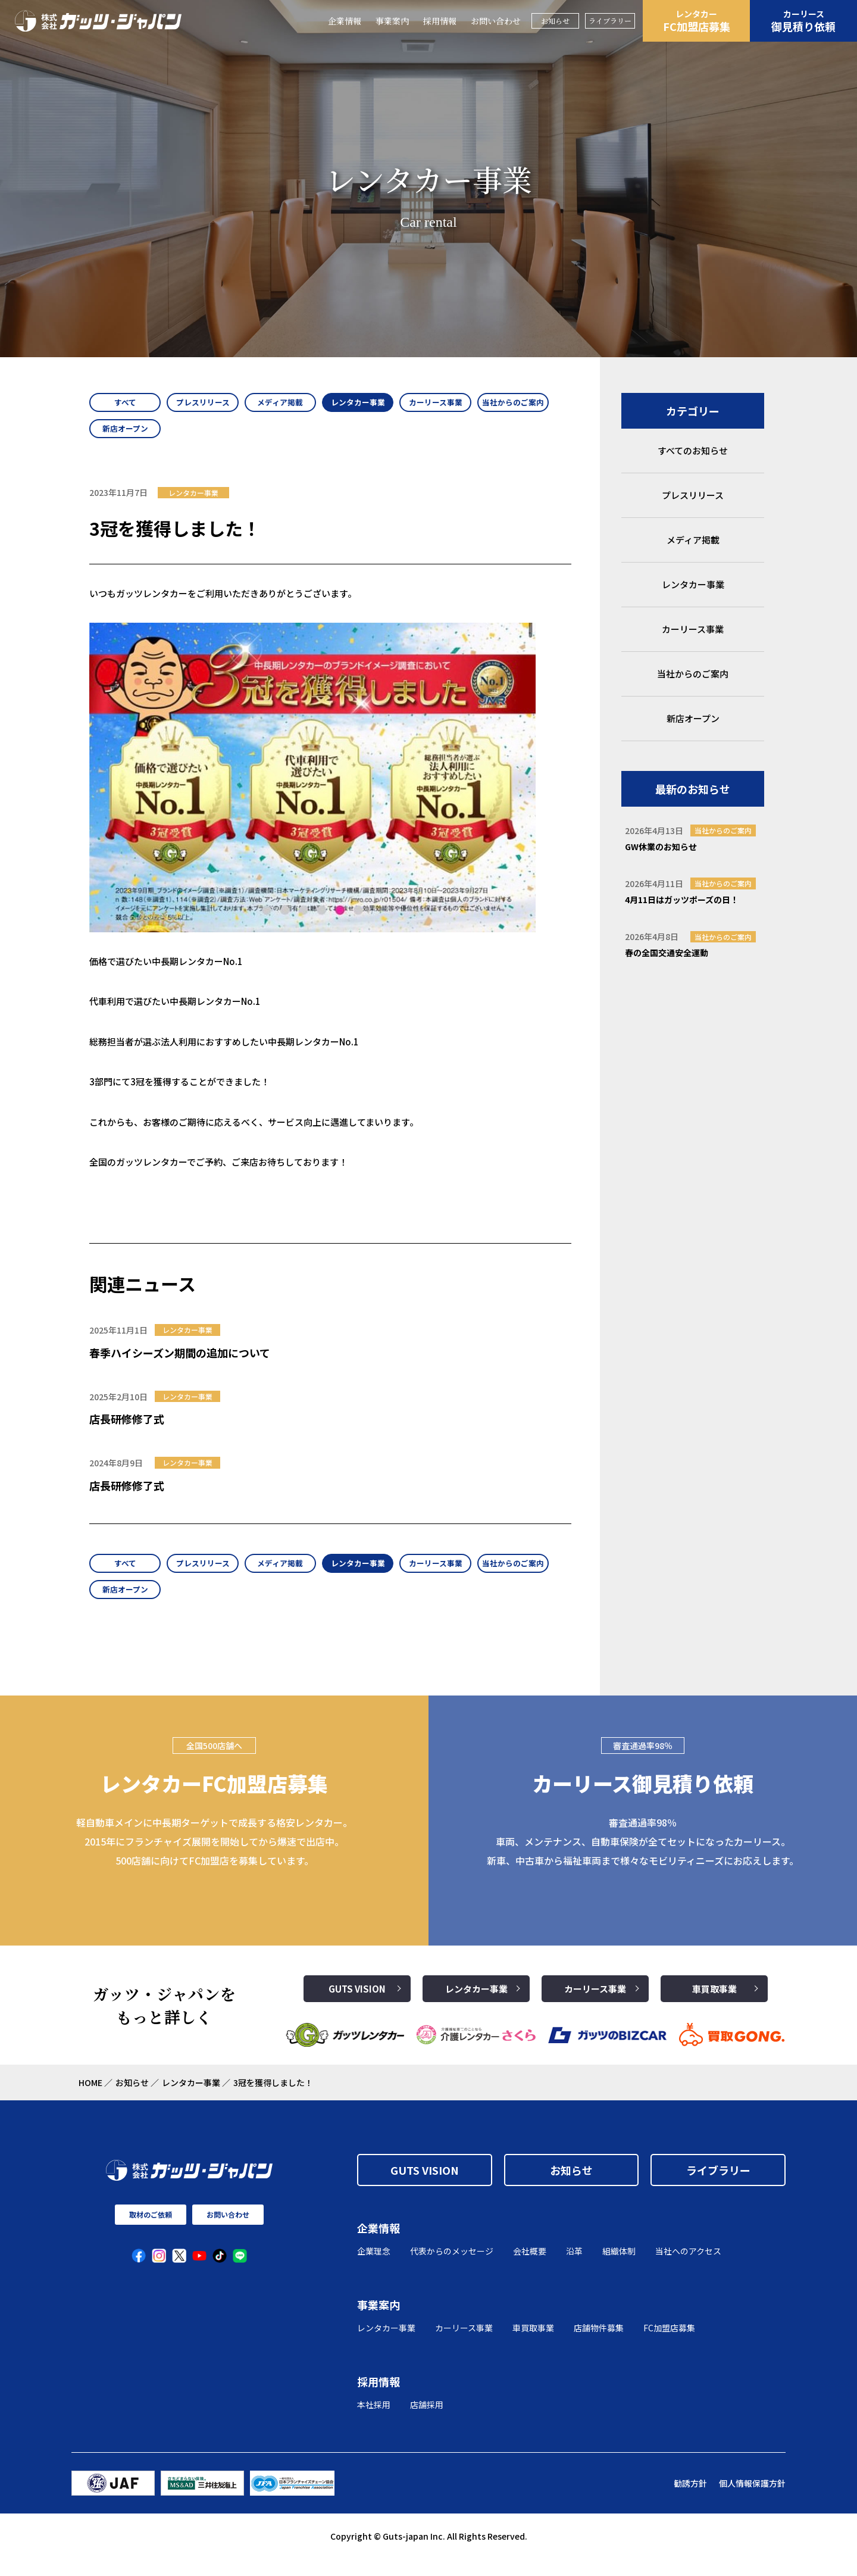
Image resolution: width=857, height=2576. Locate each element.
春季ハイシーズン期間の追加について (179, 1361)
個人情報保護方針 (752, 2500)
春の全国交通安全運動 (666, 952)
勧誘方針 (690, 2500)
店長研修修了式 (126, 1427)
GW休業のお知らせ (661, 847)
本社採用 (373, 2422)
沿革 (574, 2268)
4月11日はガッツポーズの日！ (682, 899)
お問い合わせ (496, 21)
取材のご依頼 (150, 2232)
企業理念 (373, 2268)
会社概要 (529, 2268)
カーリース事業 (595, 2006)
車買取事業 (714, 2006)
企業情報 (344, 21)
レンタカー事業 (476, 2006)
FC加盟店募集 (696, 21)
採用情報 (439, 21)
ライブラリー (610, 20)
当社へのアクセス (688, 2268)
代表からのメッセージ (451, 2268)
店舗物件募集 (599, 2345)
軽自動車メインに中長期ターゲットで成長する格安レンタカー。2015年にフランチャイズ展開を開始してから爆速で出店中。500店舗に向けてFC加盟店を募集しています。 (214, 1858)
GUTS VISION (357, 2006)
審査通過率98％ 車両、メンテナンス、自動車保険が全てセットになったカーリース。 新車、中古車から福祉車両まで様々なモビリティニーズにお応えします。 (643, 1858)
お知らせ (555, 20)
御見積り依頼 (803, 21)
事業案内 (392, 21)
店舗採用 (426, 2422)
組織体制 (619, 2268)
